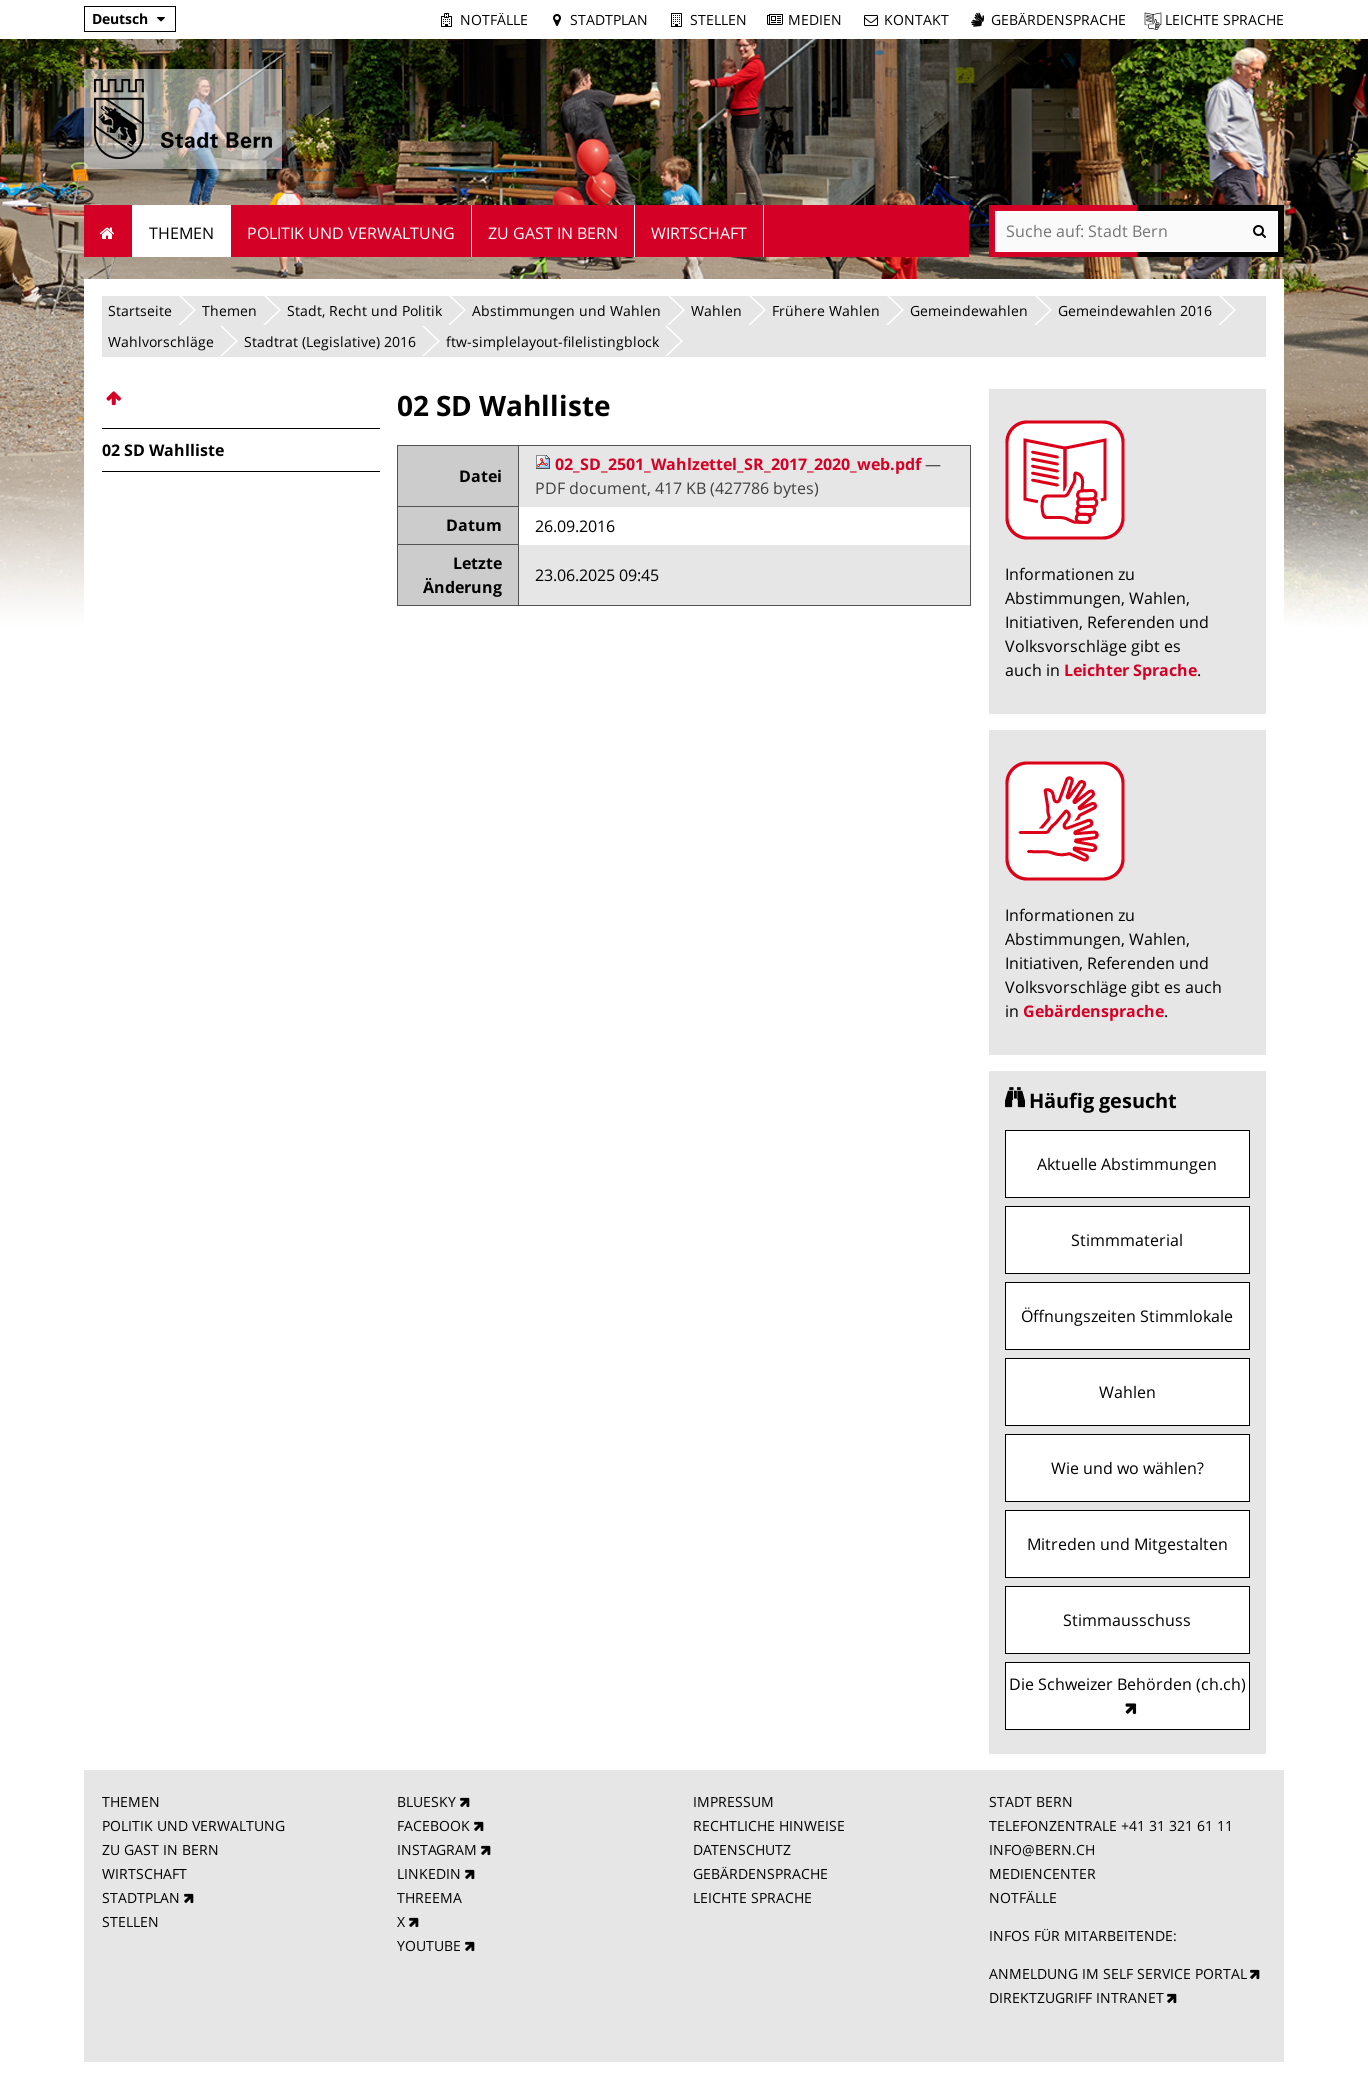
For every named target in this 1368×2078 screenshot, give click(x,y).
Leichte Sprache (1224, 19)
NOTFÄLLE (1023, 1897)
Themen (229, 310)
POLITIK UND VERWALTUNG (193, 1825)
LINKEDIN (429, 1873)
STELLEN (130, 1921)
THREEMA (429, 1897)
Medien (815, 19)
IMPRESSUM (733, 1801)
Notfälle (494, 19)
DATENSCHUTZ (742, 1849)
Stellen (718, 19)
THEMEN (131, 1801)
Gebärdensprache (1058, 19)
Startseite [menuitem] (108, 231)
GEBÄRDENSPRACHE (760, 1873)
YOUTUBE (429, 1945)
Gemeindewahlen (969, 310)
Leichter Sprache (1130, 670)
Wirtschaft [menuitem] (699, 233)
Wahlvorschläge (161, 341)
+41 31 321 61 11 (1177, 1825)
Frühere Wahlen (826, 310)
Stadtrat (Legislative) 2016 (330, 341)
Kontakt (916, 19)
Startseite (140, 310)
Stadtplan (609, 19)
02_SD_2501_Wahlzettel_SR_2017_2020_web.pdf (730, 464)
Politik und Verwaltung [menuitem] (351, 233)
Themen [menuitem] (181, 233)
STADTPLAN (141, 1897)
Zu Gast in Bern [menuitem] (553, 233)
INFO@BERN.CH (1042, 1849)
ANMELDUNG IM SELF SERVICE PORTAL (1118, 1973)
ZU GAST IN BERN (160, 1849)
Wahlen (716, 310)
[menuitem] (241, 398)
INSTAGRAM (437, 1849)
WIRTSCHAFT (144, 1873)
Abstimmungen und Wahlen (566, 310)
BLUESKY (426, 1801)
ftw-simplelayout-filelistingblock (552, 341)
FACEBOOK (433, 1825)
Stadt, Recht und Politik (364, 310)
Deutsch (120, 18)
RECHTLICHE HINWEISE (769, 1825)
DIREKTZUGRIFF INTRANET (1076, 1997)
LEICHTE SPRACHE (752, 1897)
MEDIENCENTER (1042, 1873)
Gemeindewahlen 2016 (1135, 310)
